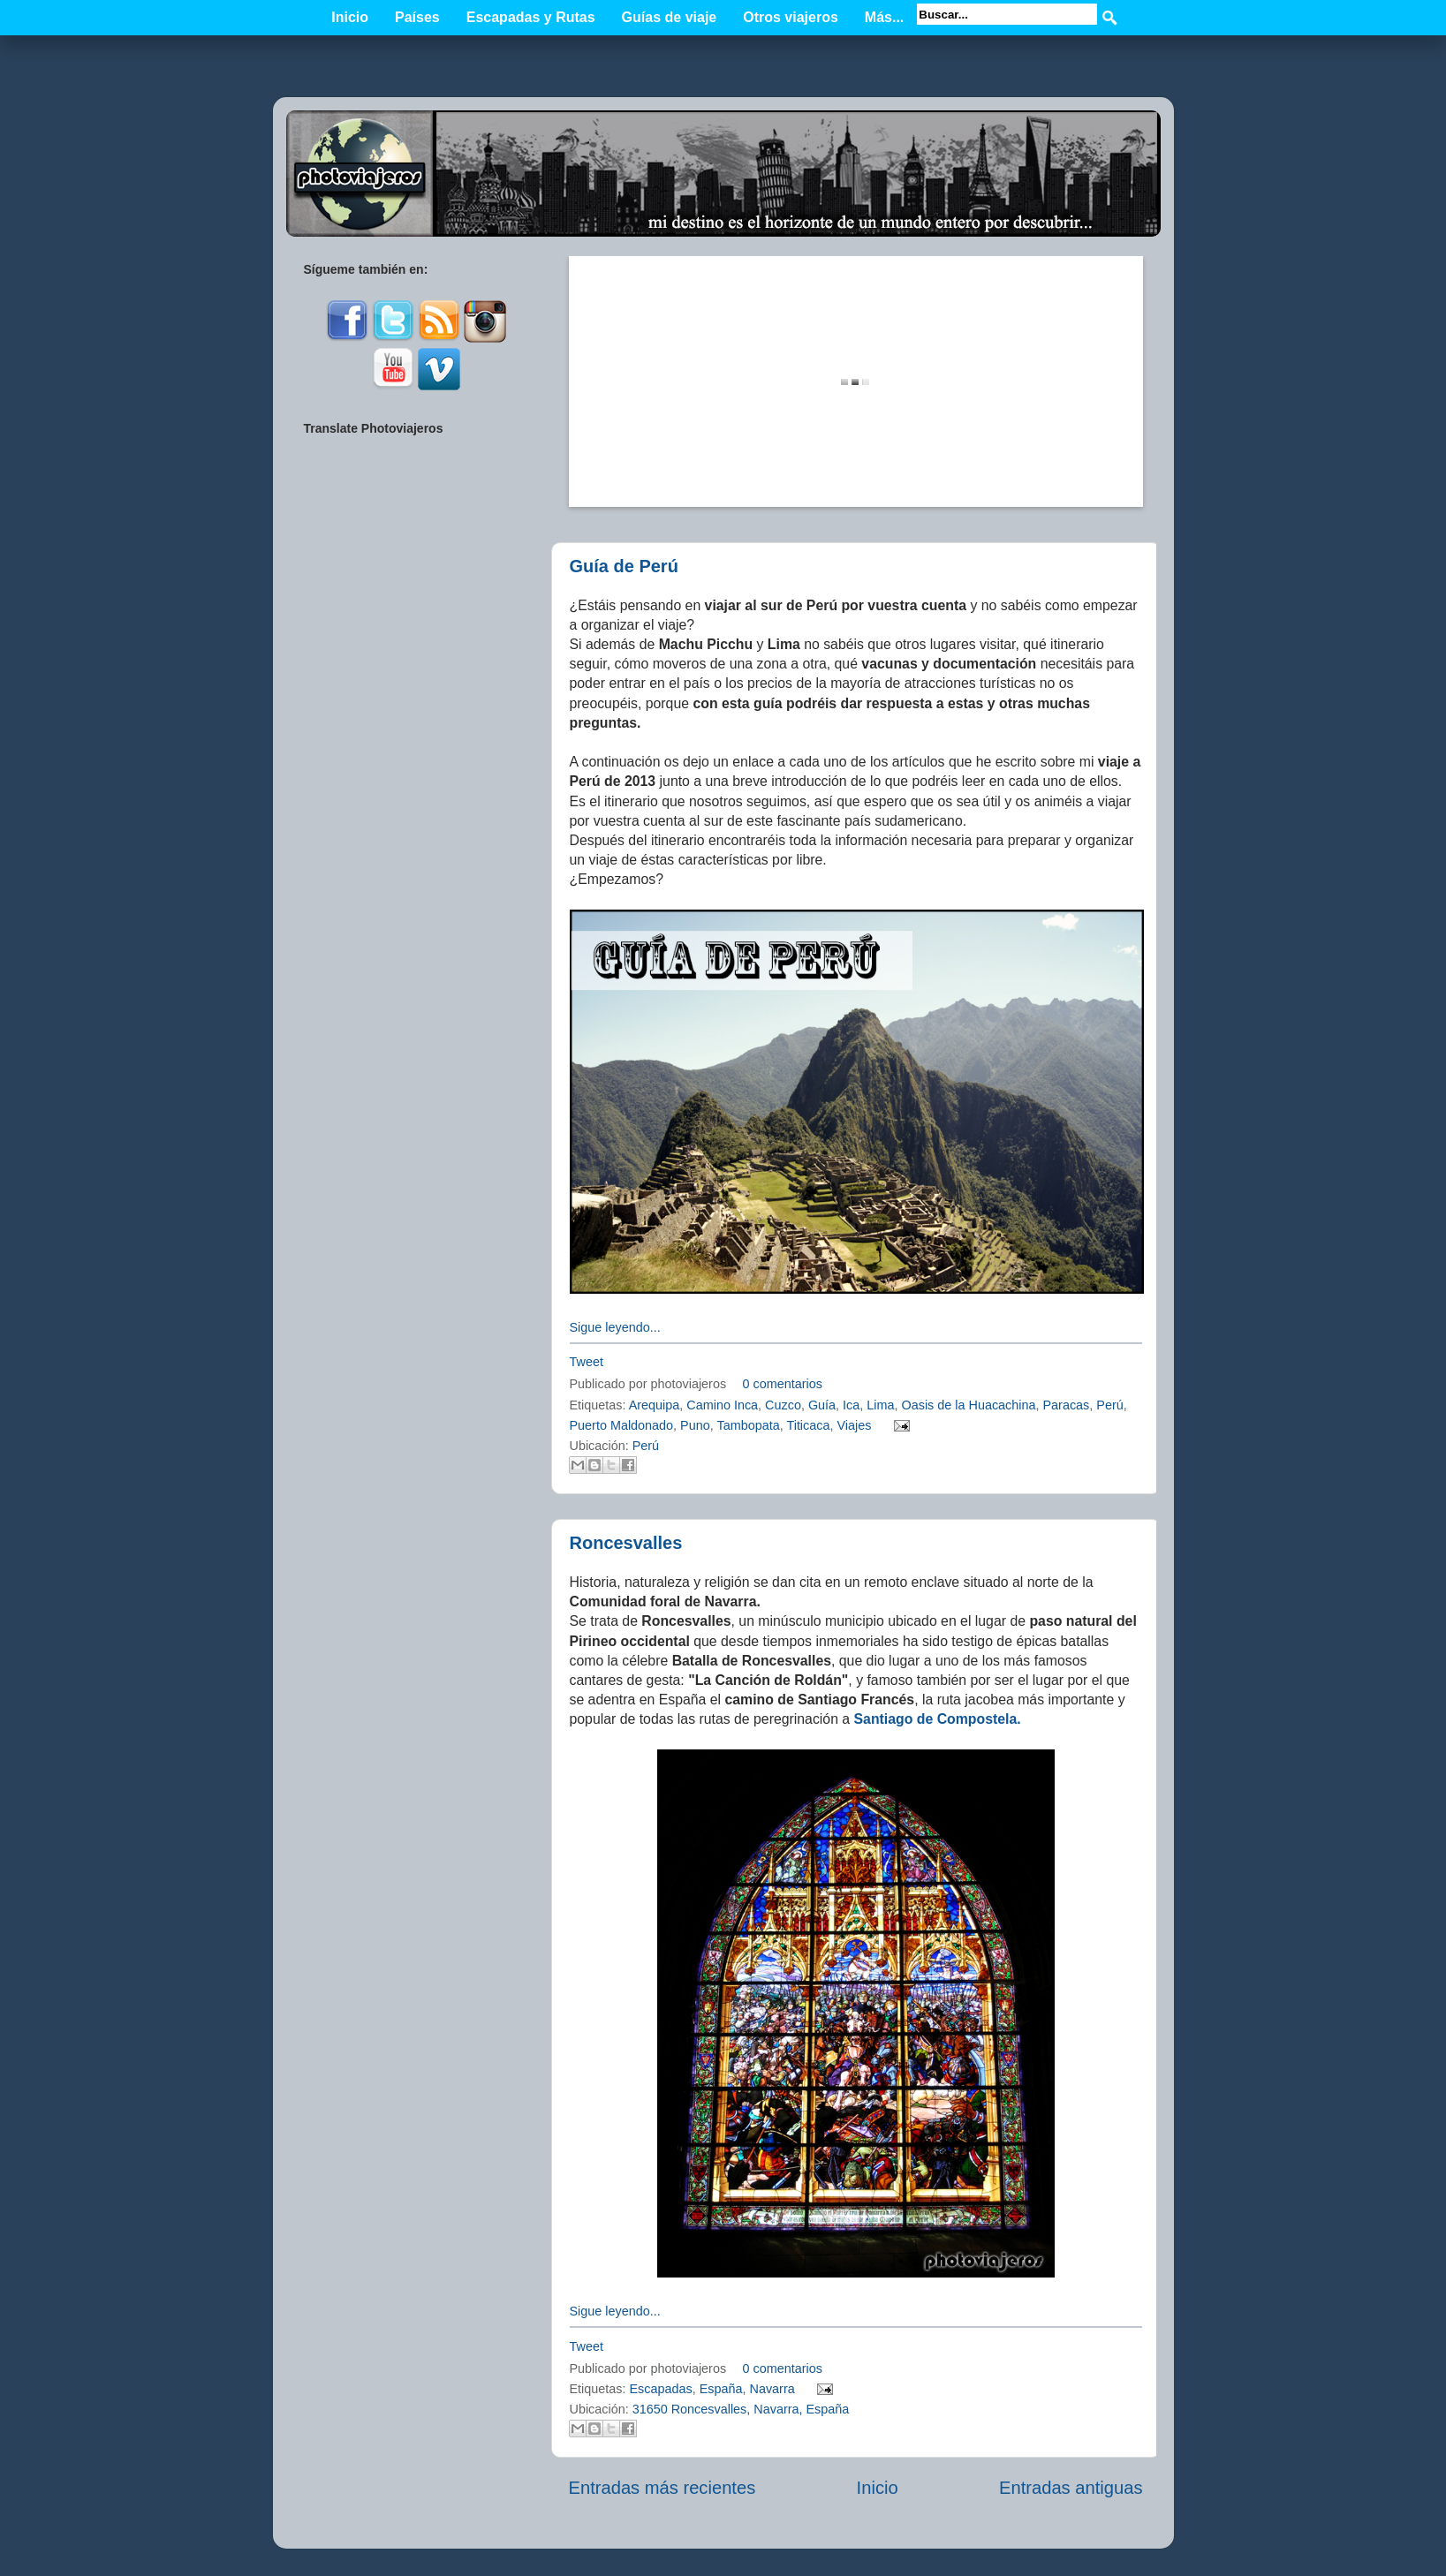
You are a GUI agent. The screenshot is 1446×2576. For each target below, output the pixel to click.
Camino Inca (722, 1405)
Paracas (1066, 1405)
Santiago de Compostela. (937, 1718)
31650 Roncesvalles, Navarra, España (741, 2409)
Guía (822, 1405)
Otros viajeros (790, 17)
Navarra (772, 2389)
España (721, 2389)
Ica (851, 1405)
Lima (880, 1405)
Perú (1109, 1405)
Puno (695, 1425)
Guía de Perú (624, 566)
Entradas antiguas (1070, 2487)
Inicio (349, 17)
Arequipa (654, 1405)
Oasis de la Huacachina (969, 1405)
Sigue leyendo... (615, 1327)
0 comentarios (782, 1384)
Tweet (586, 1362)
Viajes (854, 1425)
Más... (884, 17)
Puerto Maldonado (622, 1425)
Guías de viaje (669, 17)
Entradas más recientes (662, 2487)
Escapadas (661, 2389)
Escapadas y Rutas (530, 17)
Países (417, 17)
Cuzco (783, 1405)
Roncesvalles (626, 1542)
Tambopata (747, 1425)
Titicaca (807, 1425)
